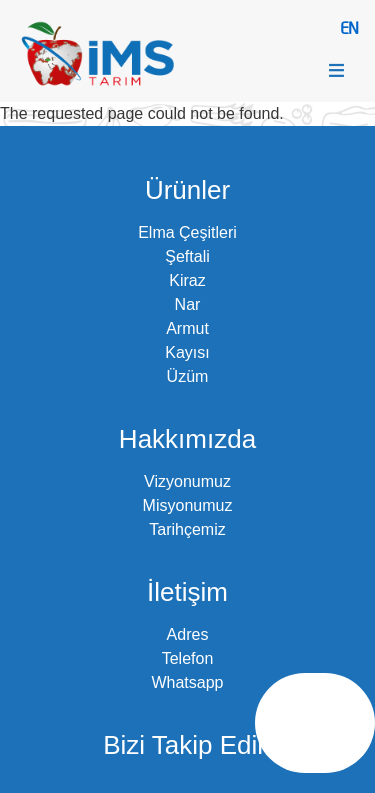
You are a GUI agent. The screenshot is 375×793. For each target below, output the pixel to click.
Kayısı (187, 352)
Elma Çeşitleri (187, 232)
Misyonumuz (188, 505)
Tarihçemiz (187, 529)
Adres (188, 634)
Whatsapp (187, 682)
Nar (188, 304)
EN (349, 27)
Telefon (188, 658)
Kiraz (187, 280)
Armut (187, 328)
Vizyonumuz (187, 481)
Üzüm (188, 376)
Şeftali (187, 256)
